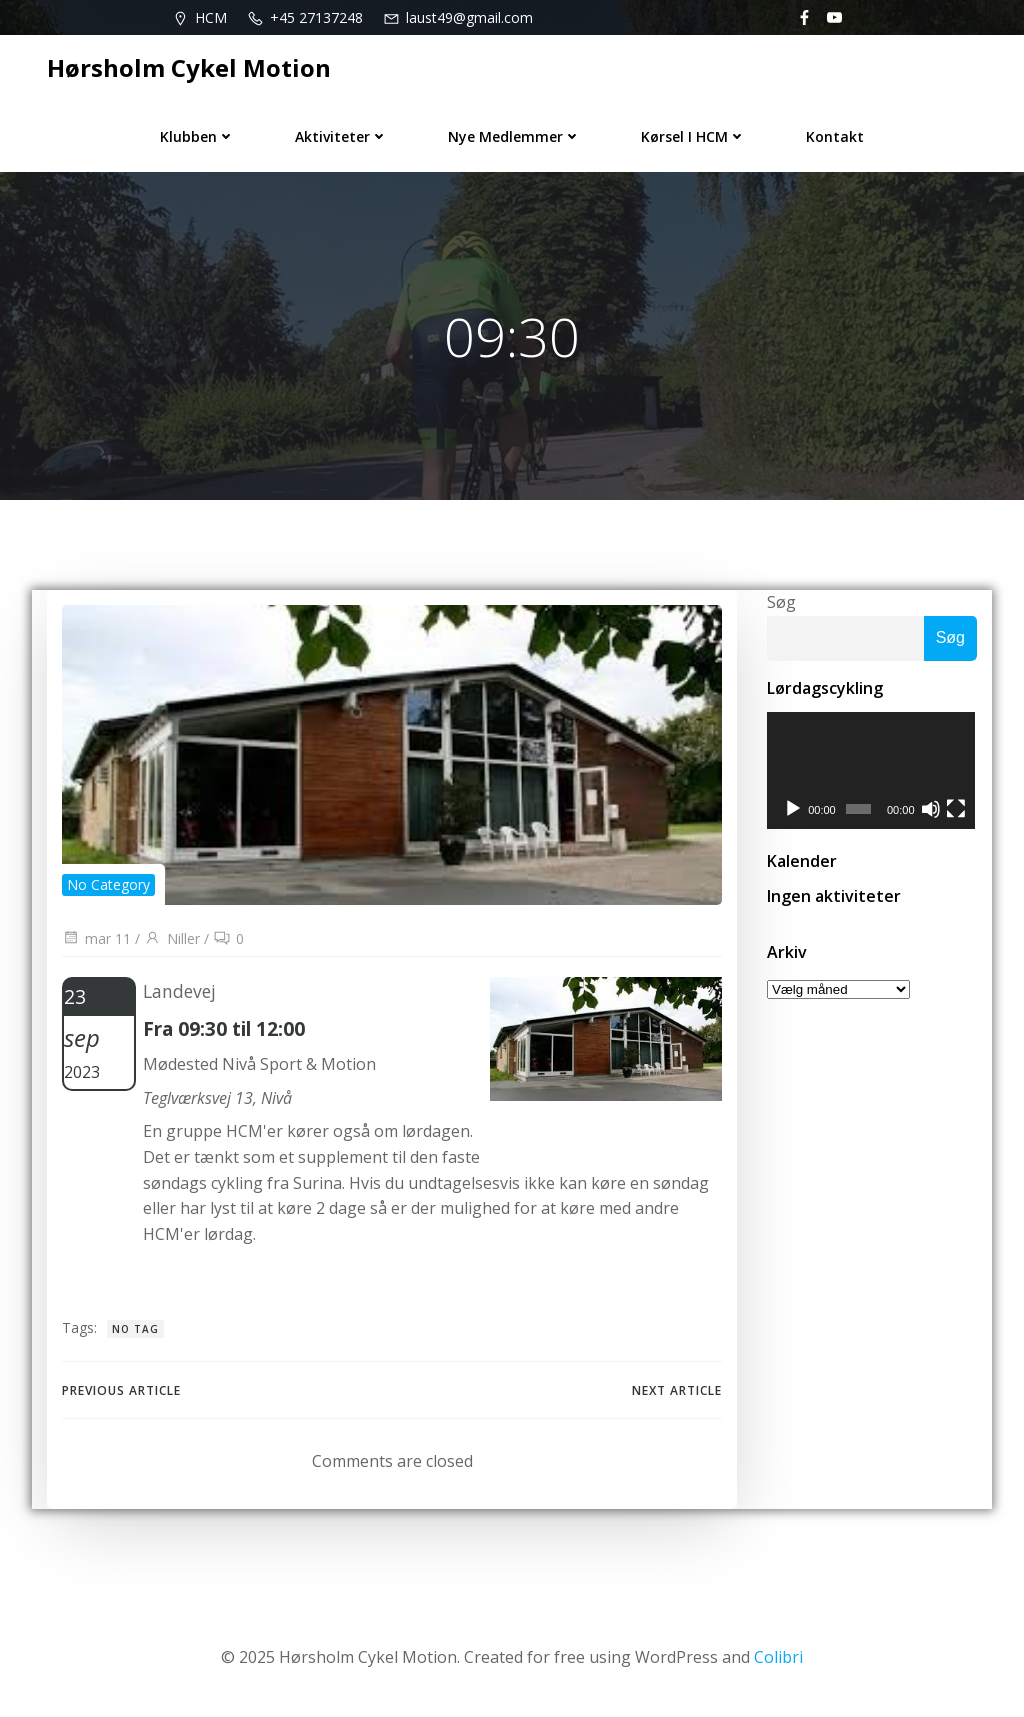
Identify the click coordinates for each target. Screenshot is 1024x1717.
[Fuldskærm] (957, 810)
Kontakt (835, 136)
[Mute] (932, 810)
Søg (781, 602)
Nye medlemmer (514, 136)
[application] (872, 771)
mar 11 (96, 938)
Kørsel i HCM (693, 136)
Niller (172, 938)
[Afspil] (793, 810)
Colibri (778, 1657)
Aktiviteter (341, 136)
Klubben (197, 136)
